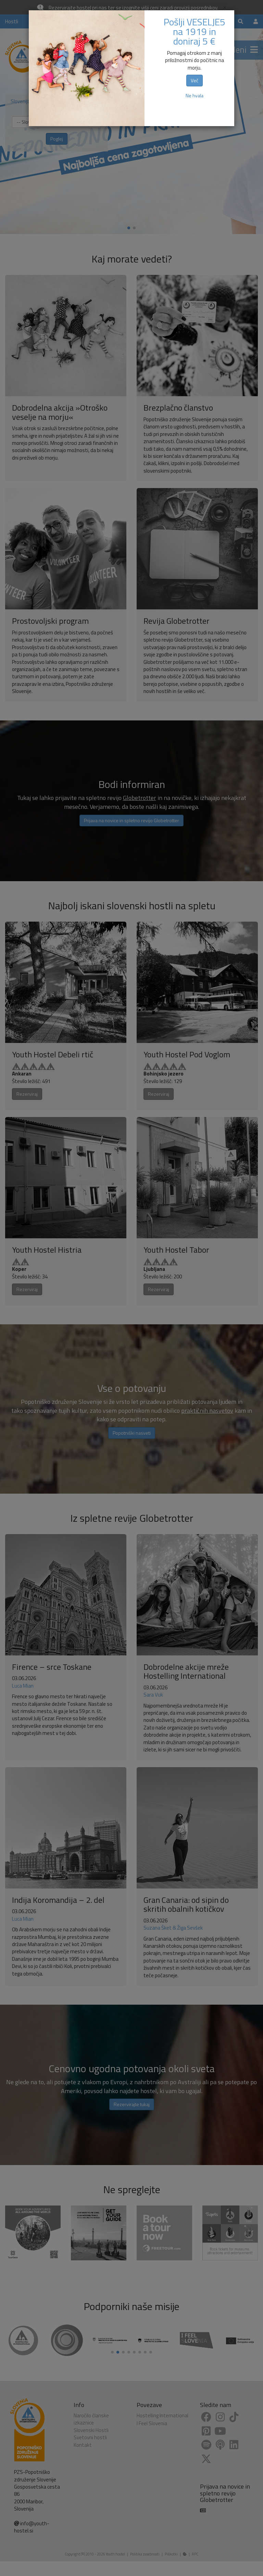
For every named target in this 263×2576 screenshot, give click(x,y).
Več (194, 80)
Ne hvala (194, 95)
